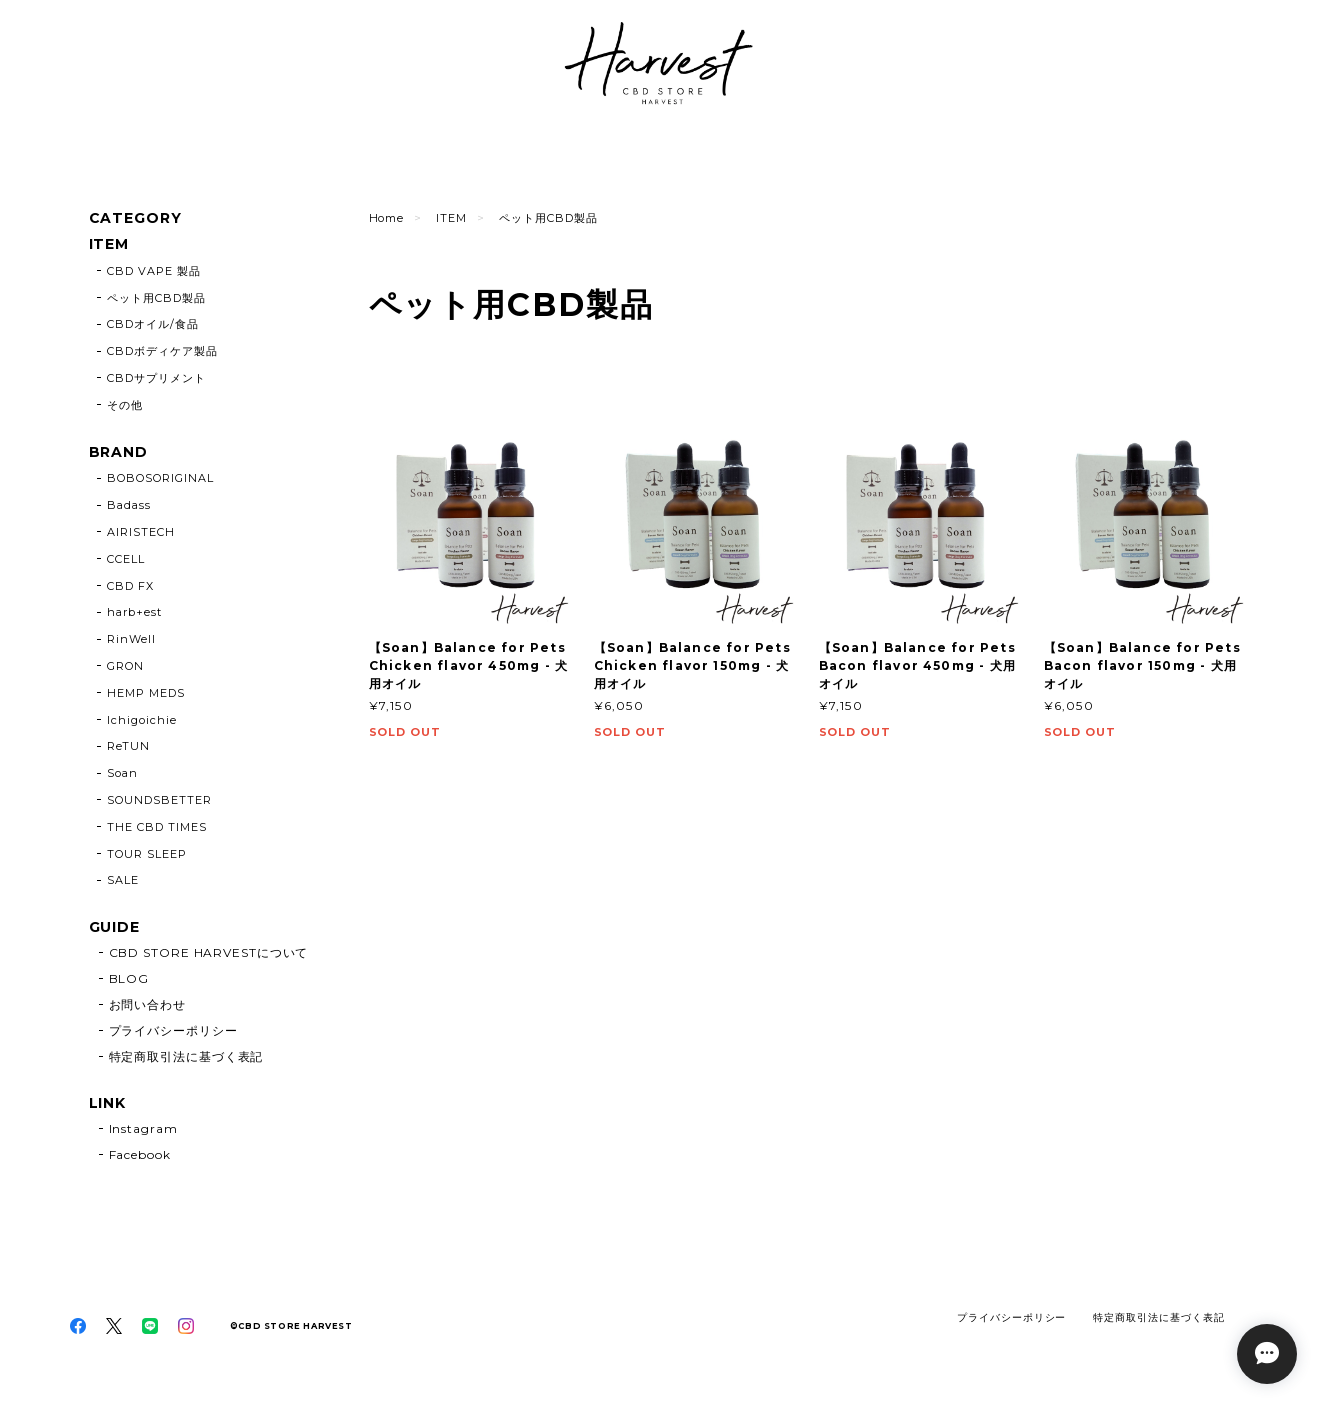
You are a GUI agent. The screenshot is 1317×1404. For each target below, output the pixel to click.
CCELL (126, 559)
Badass (129, 505)
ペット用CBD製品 (156, 298)
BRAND (119, 452)
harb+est (134, 612)
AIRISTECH (141, 532)
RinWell (131, 639)
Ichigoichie (142, 720)
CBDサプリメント (156, 378)
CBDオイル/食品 (153, 324)
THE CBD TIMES (156, 827)
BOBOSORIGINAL (160, 478)
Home (387, 218)
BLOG (129, 978)
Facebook (140, 1154)
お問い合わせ (147, 1004)
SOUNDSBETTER (159, 800)
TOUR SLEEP (147, 854)
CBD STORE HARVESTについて (209, 952)
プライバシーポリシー (173, 1030)
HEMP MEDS (146, 693)
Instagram (143, 1128)
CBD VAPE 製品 (154, 271)
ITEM (451, 218)
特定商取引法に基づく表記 (186, 1056)
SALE (123, 880)
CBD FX (130, 586)
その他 (125, 405)
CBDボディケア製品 (162, 351)
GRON (125, 666)
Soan (122, 773)
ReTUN (128, 746)
